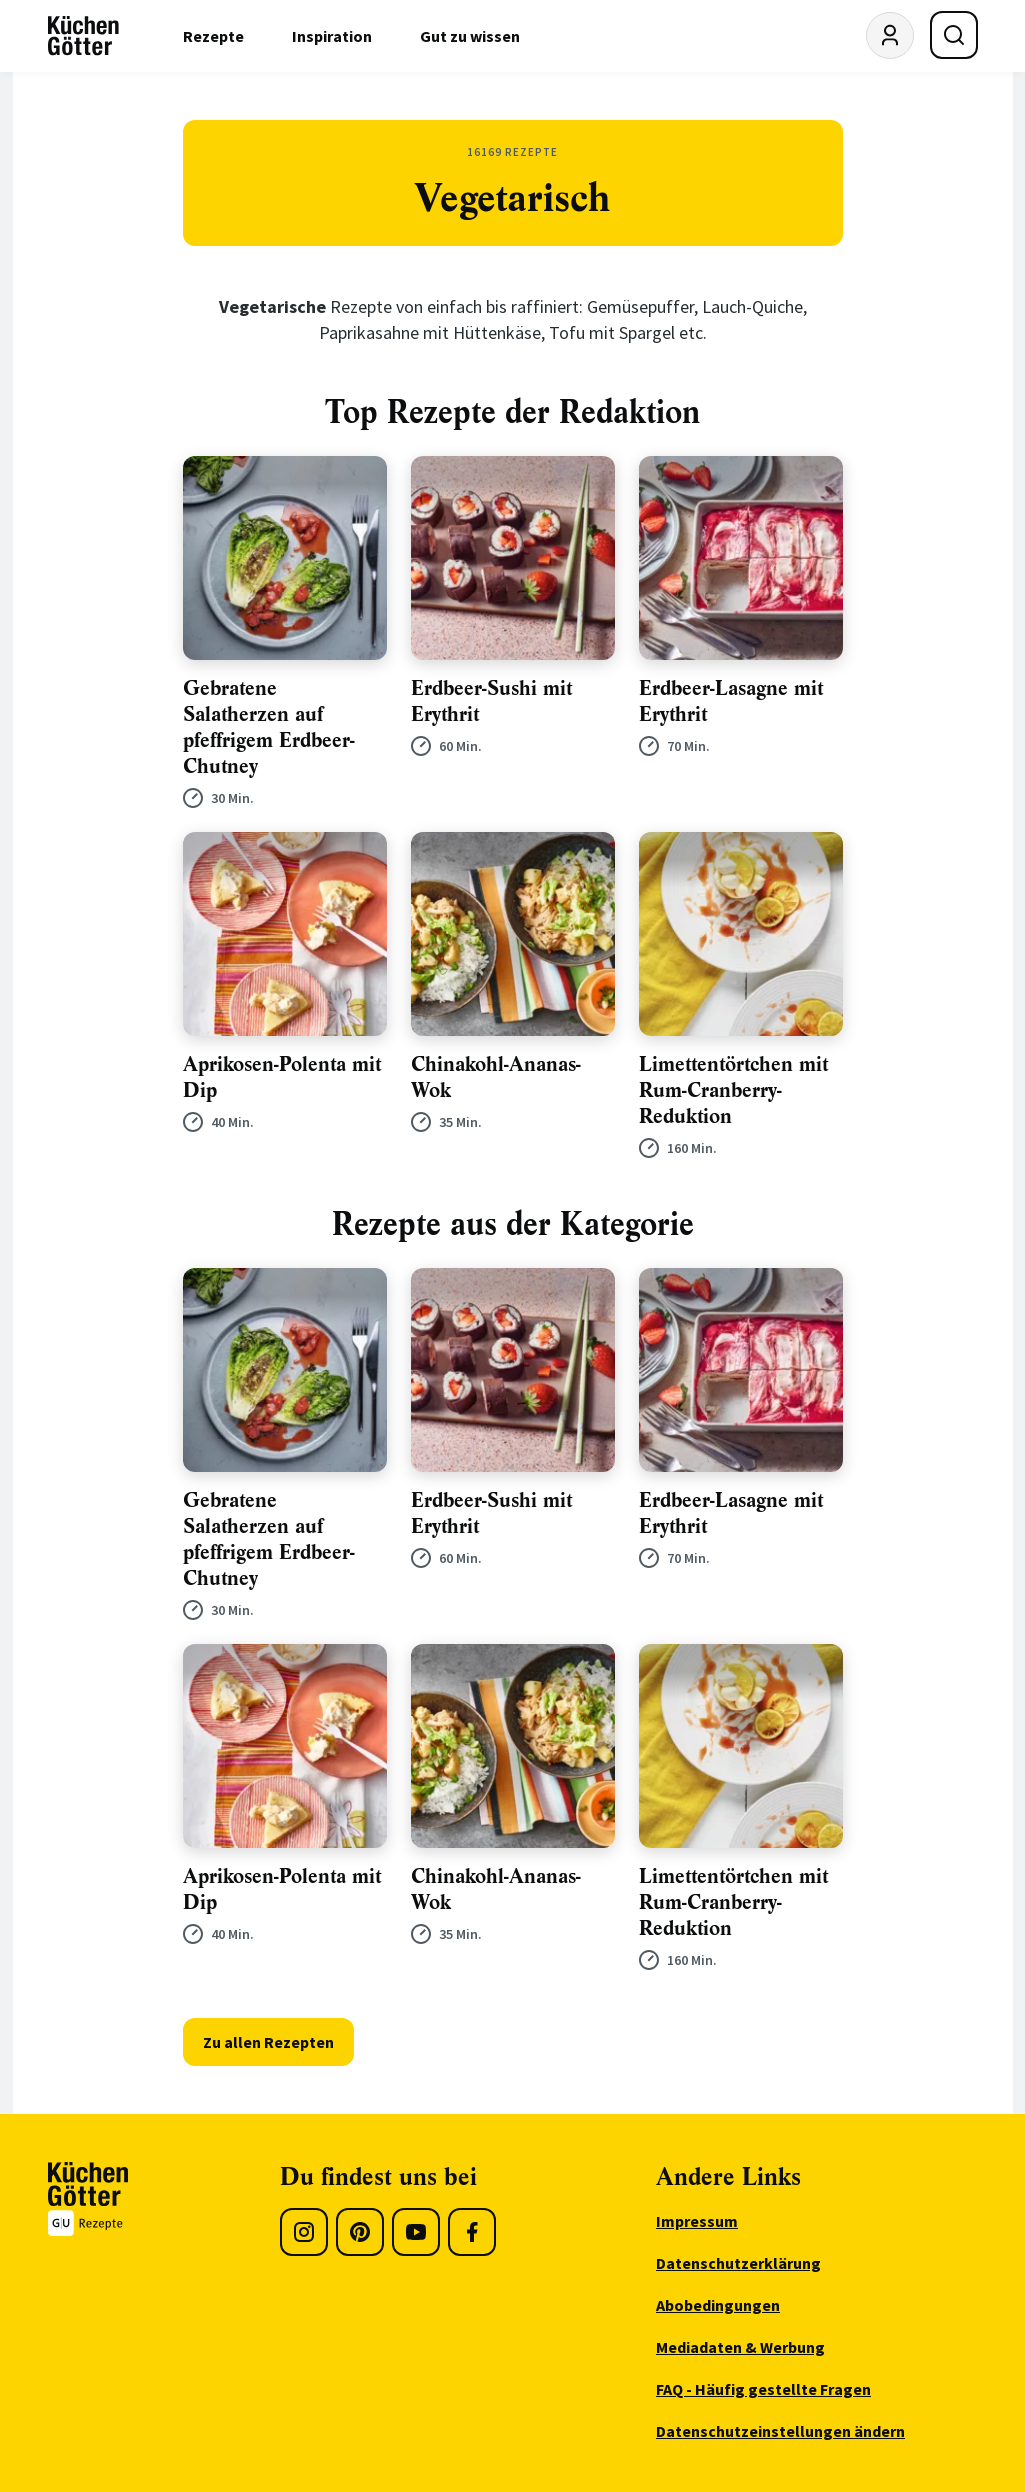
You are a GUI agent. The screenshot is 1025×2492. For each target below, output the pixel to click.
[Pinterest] (360, 2232)
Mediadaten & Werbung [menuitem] (740, 2347)
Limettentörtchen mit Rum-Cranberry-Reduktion (733, 1090)
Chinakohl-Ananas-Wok (496, 1077)
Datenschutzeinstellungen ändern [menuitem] (780, 2431)
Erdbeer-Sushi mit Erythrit (491, 701)
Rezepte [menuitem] (213, 36)
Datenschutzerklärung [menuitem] (738, 2263)
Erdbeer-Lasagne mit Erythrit (731, 701)
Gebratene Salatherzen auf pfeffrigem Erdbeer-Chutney (269, 727)
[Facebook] (472, 2232)
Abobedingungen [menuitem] (718, 2305)
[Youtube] (416, 2232)
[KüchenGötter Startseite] (83, 36)
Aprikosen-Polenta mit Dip (282, 1077)
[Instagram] (304, 2232)
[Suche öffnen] (954, 35)
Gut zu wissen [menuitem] (470, 36)
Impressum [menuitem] (697, 2221)
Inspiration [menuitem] (332, 36)
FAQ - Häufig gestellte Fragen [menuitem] (763, 2389)
